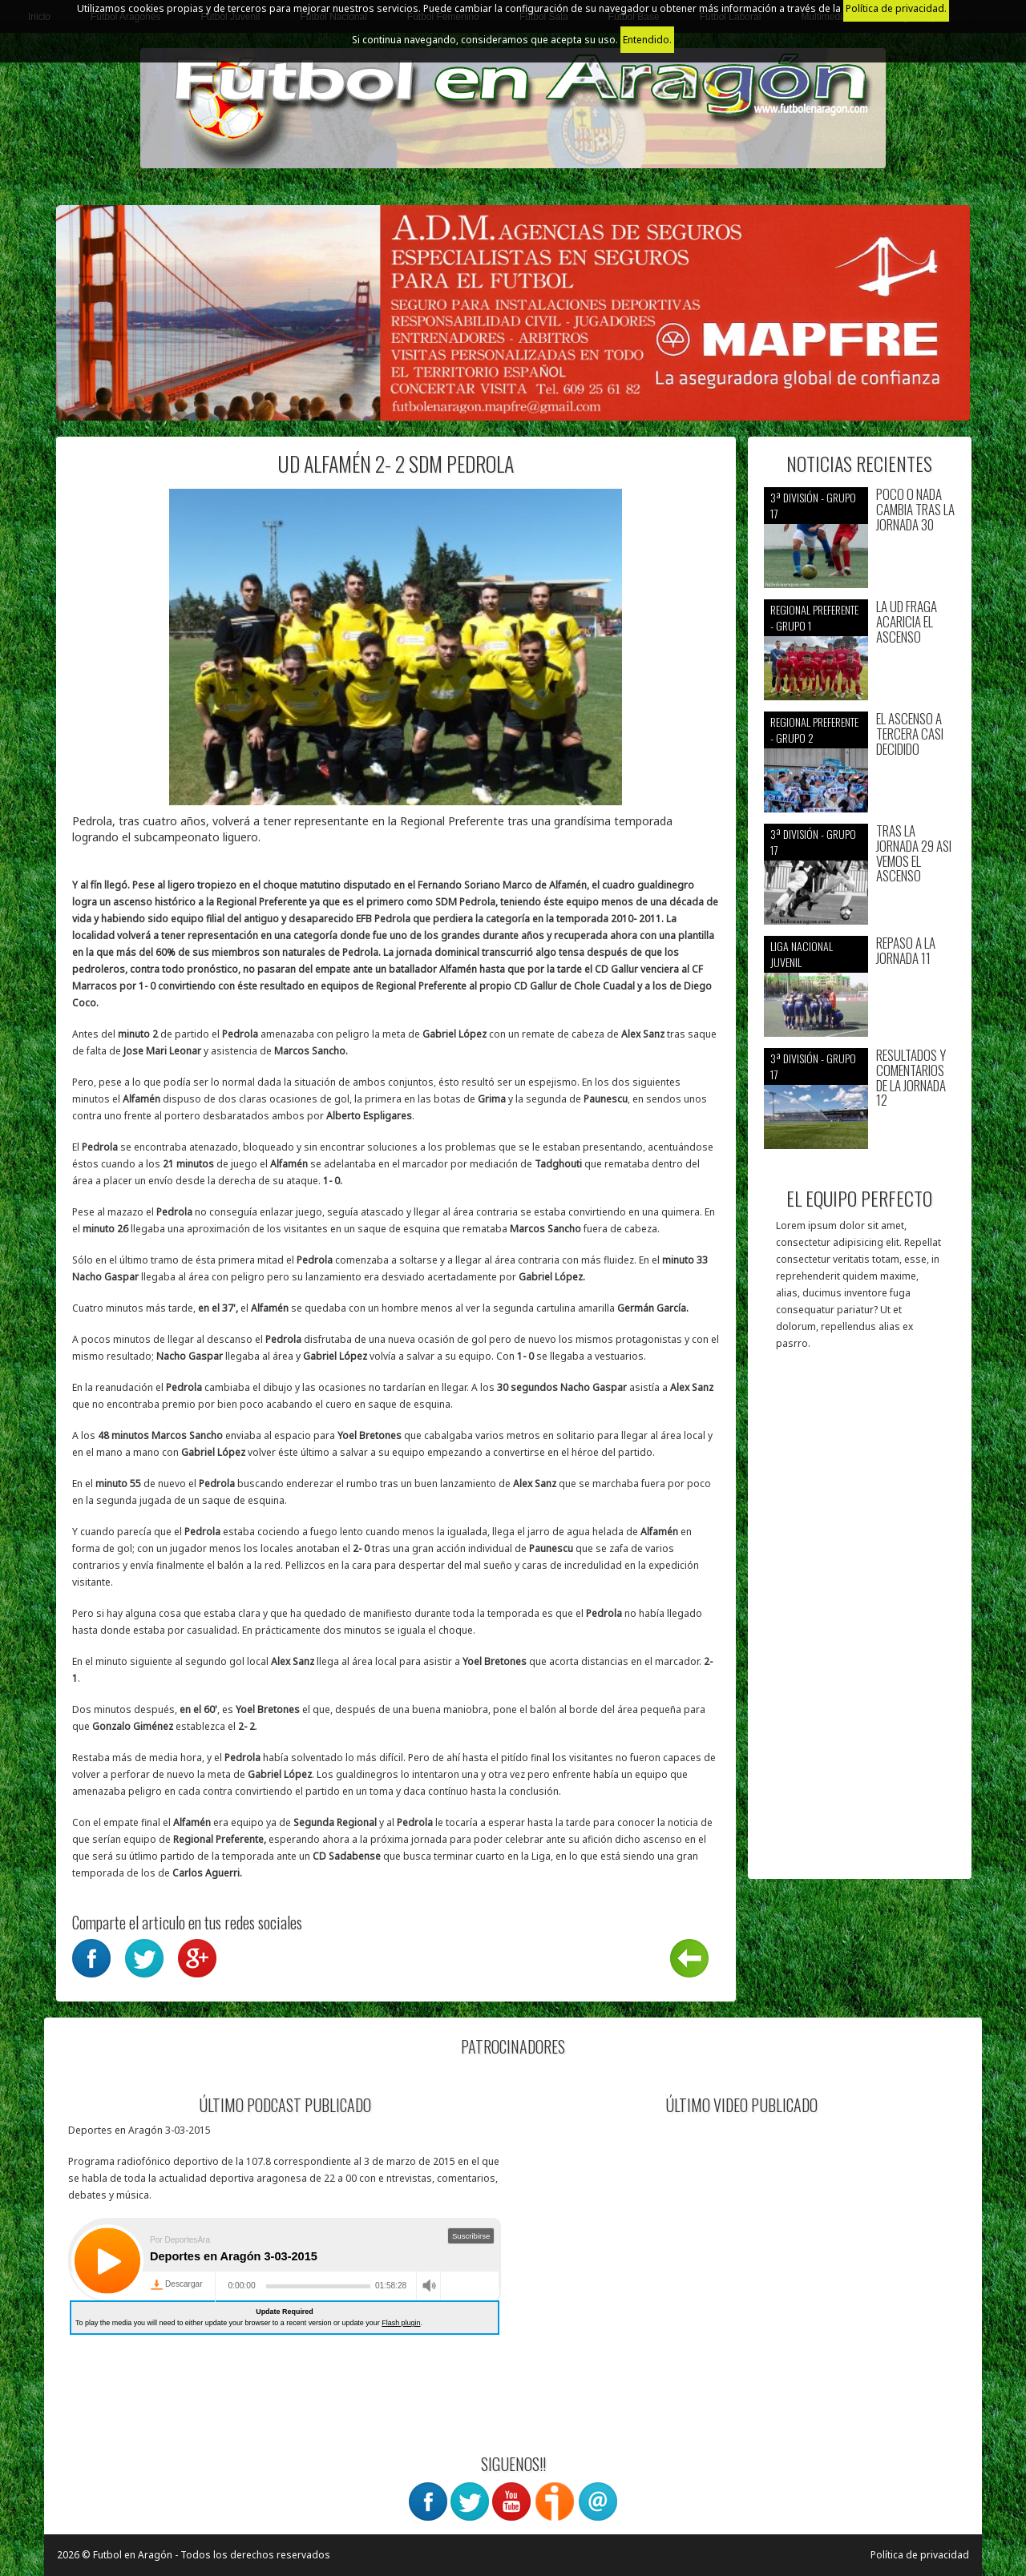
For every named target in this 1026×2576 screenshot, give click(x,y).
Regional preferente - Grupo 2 (814, 729)
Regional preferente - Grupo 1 (814, 617)
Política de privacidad (919, 2555)
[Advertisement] (859, 1622)
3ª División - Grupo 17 (813, 505)
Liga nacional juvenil (801, 953)
